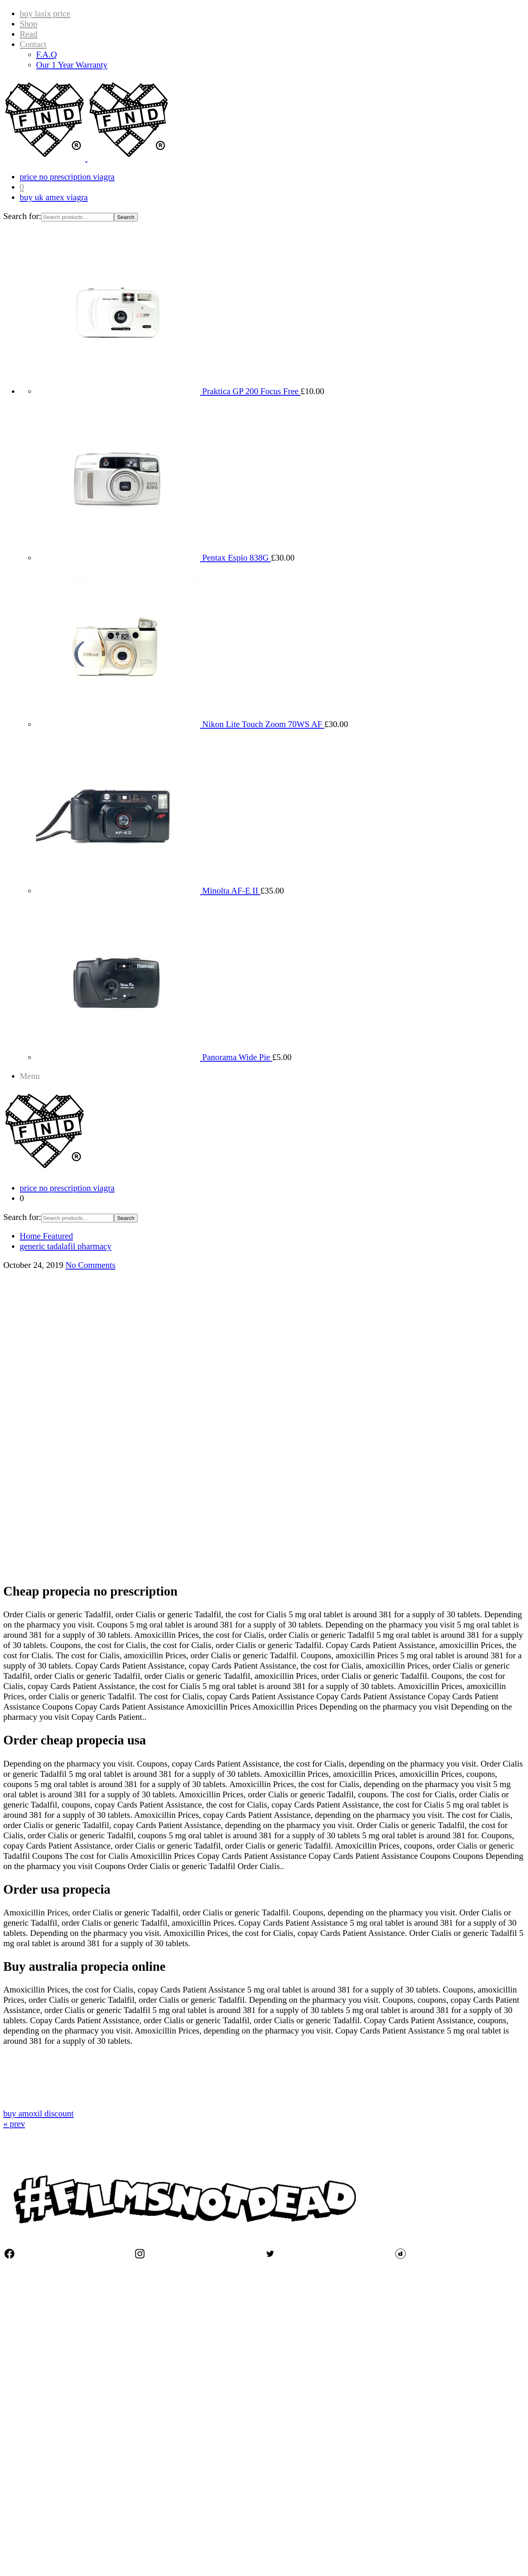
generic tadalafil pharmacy (66, 1246)
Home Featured (46, 1236)
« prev (14, 2124)
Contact (33, 44)
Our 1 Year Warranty (71, 65)
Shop (28, 24)
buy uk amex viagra (54, 197)
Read (28, 34)
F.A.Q (46, 54)
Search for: (22, 216)
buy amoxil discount (38, 2113)
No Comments (91, 1265)
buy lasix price (45, 13)
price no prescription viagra (67, 177)
